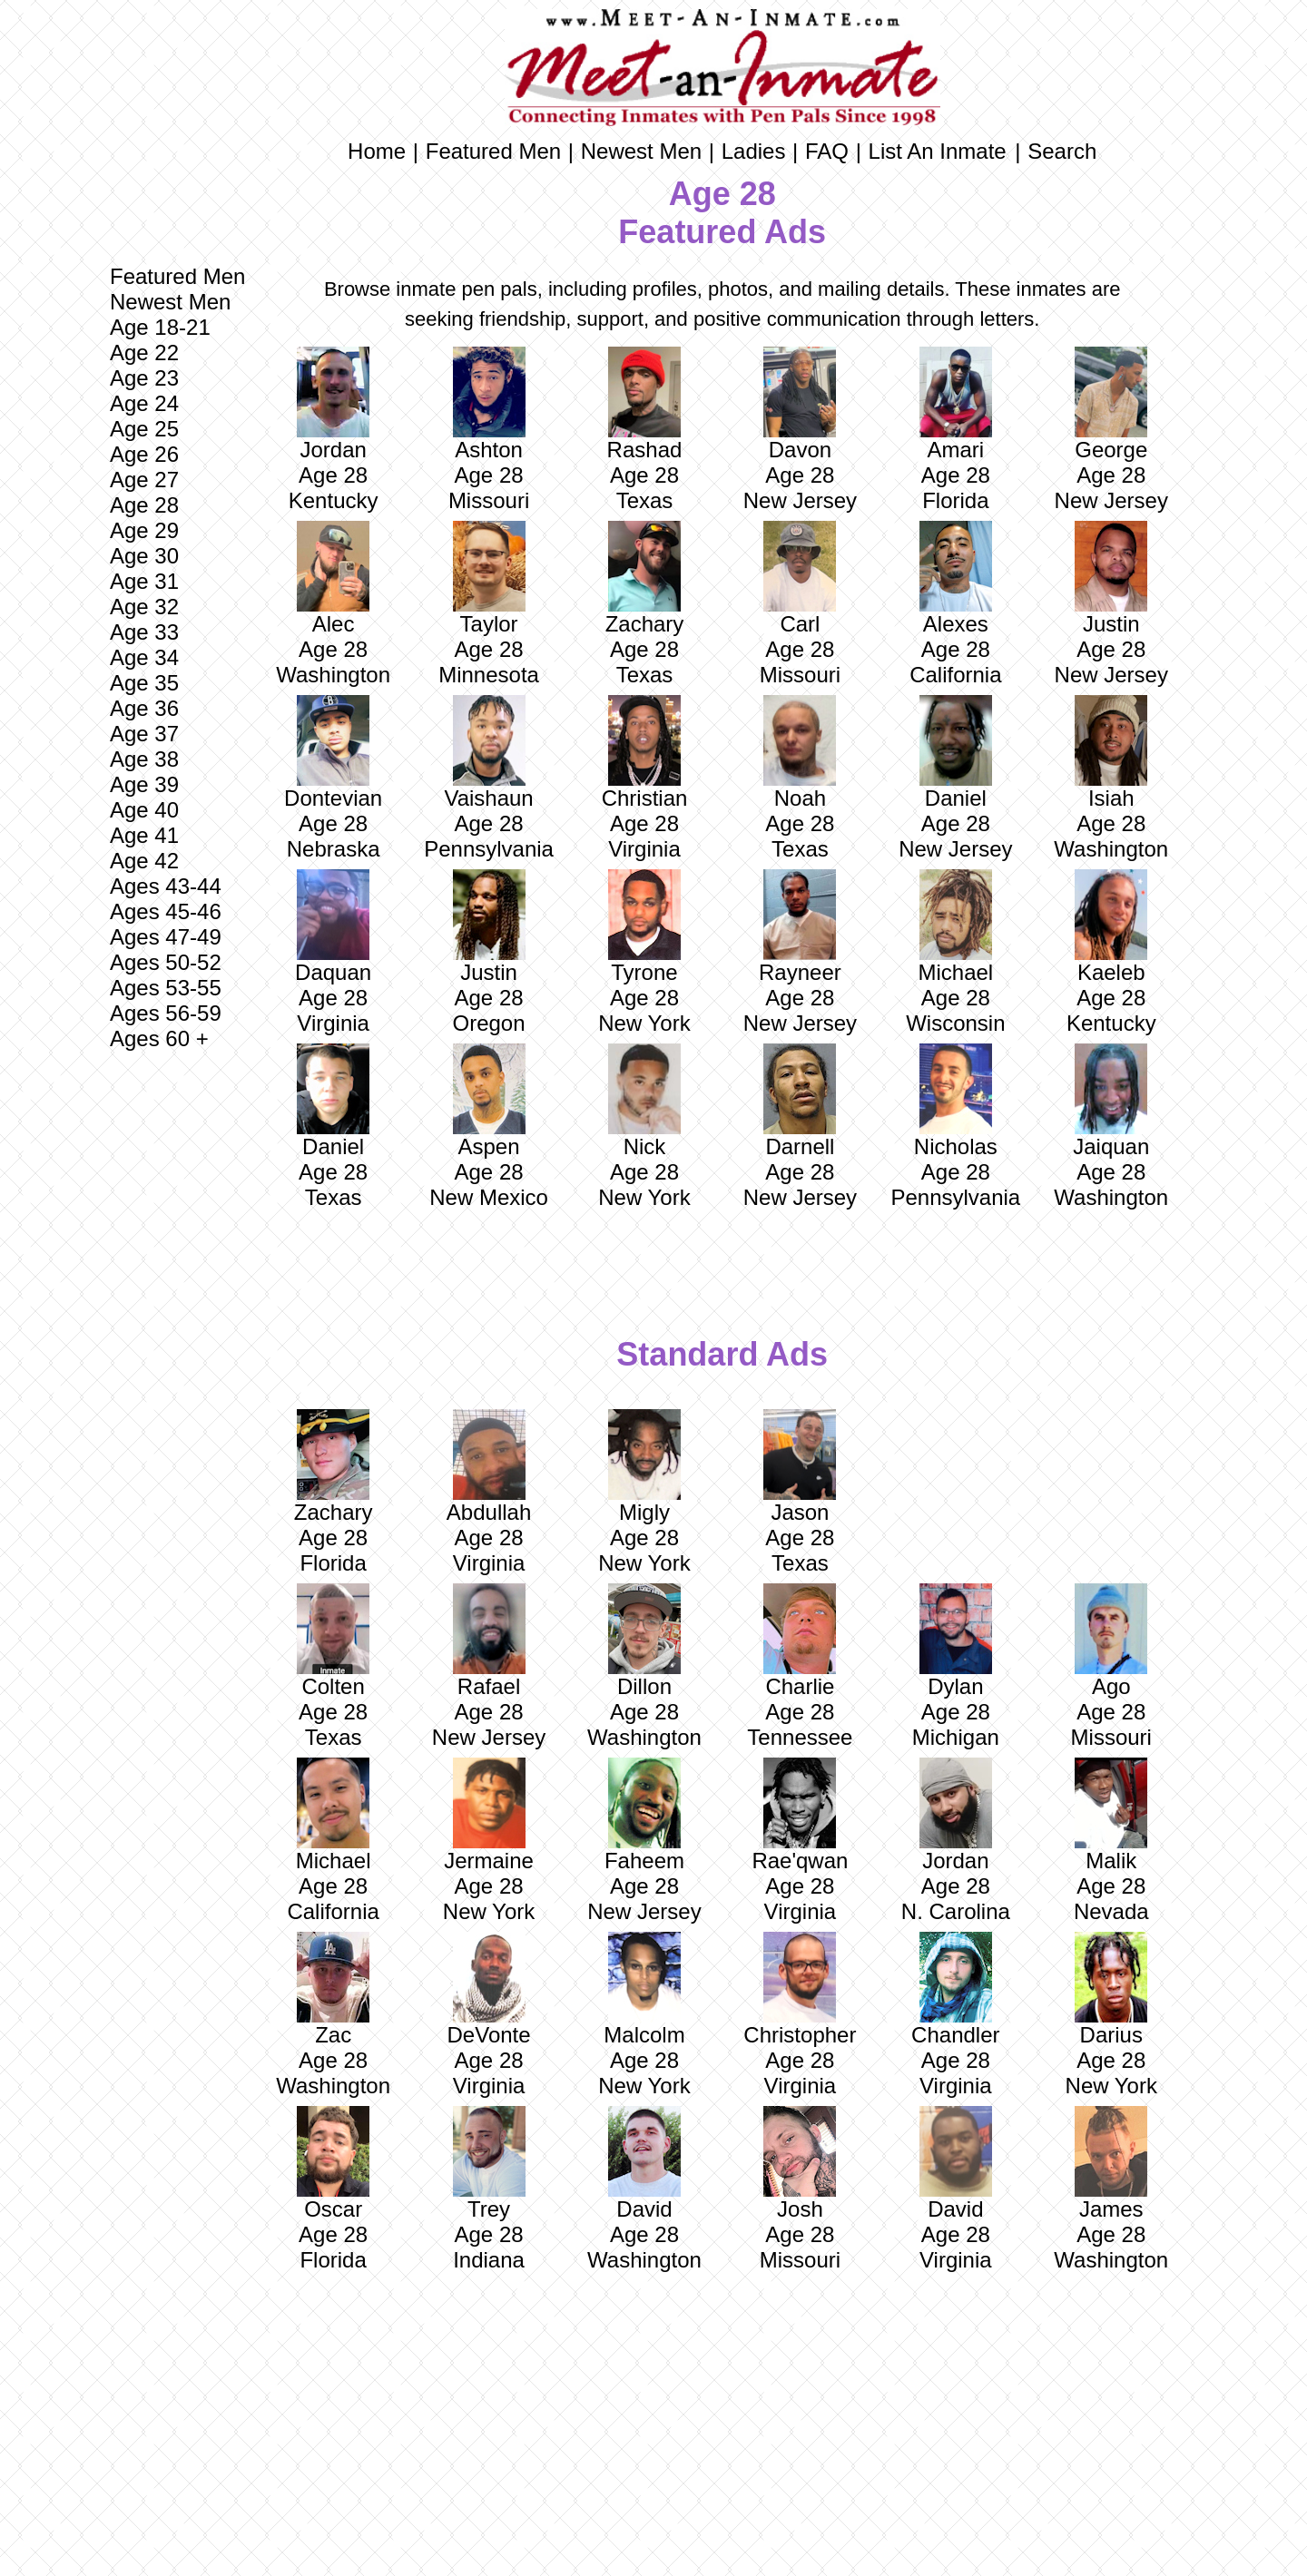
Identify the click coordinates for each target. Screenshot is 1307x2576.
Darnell (799, 1101)
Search (1061, 151)
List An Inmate (938, 151)
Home (377, 151)
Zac (333, 1989)
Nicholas (955, 1101)
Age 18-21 (160, 327)
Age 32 (144, 606)
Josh (799, 2163)
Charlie (799, 1641)
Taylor (489, 578)
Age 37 (144, 733)
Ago (1111, 1641)
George (1111, 404)
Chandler (955, 1989)
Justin (1111, 578)
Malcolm (644, 1989)
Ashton (489, 404)
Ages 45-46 (165, 911)
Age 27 (144, 479)
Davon (799, 404)
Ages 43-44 (165, 886)
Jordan (333, 404)
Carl (799, 578)
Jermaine (489, 1815)
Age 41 (144, 835)
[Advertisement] (177, 1345)
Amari (955, 404)
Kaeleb (1111, 926)
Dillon (644, 1641)
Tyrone (644, 926)
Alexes (955, 578)
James (1111, 2163)
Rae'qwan (800, 1815)
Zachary (644, 578)
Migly (644, 1466)
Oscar (333, 2163)
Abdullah (489, 1466)
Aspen (489, 1101)
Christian (645, 752)
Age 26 (144, 454)
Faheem (644, 1815)
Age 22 (144, 352)
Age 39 (144, 784)
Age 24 (144, 403)
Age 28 (144, 505)
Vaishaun (488, 752)
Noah (799, 752)
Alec (333, 578)
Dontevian (333, 752)
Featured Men (177, 276)
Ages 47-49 (165, 937)
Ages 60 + (159, 1038)
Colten (333, 1641)
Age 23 (144, 378)
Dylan (955, 1641)
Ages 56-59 (165, 1013)
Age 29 (144, 530)
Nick (644, 1101)
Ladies (754, 151)
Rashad (645, 404)
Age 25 (144, 428)
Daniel (955, 752)
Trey (489, 2163)
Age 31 (144, 581)
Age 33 (144, 632)
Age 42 (144, 860)
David (644, 2163)
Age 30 (144, 556)
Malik (1111, 1815)
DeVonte (489, 1989)
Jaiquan (1111, 1101)
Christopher (799, 1989)
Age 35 (144, 683)
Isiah (1111, 752)
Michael (955, 926)
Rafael (489, 1641)
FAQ (827, 151)
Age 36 (144, 708)
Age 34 (144, 657)
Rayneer (800, 926)
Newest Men (170, 301)
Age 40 (144, 810)
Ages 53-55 (165, 987)
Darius (1111, 1989)
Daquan (333, 926)
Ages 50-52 (165, 962)
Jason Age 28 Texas (799, 1492)
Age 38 (144, 759)
